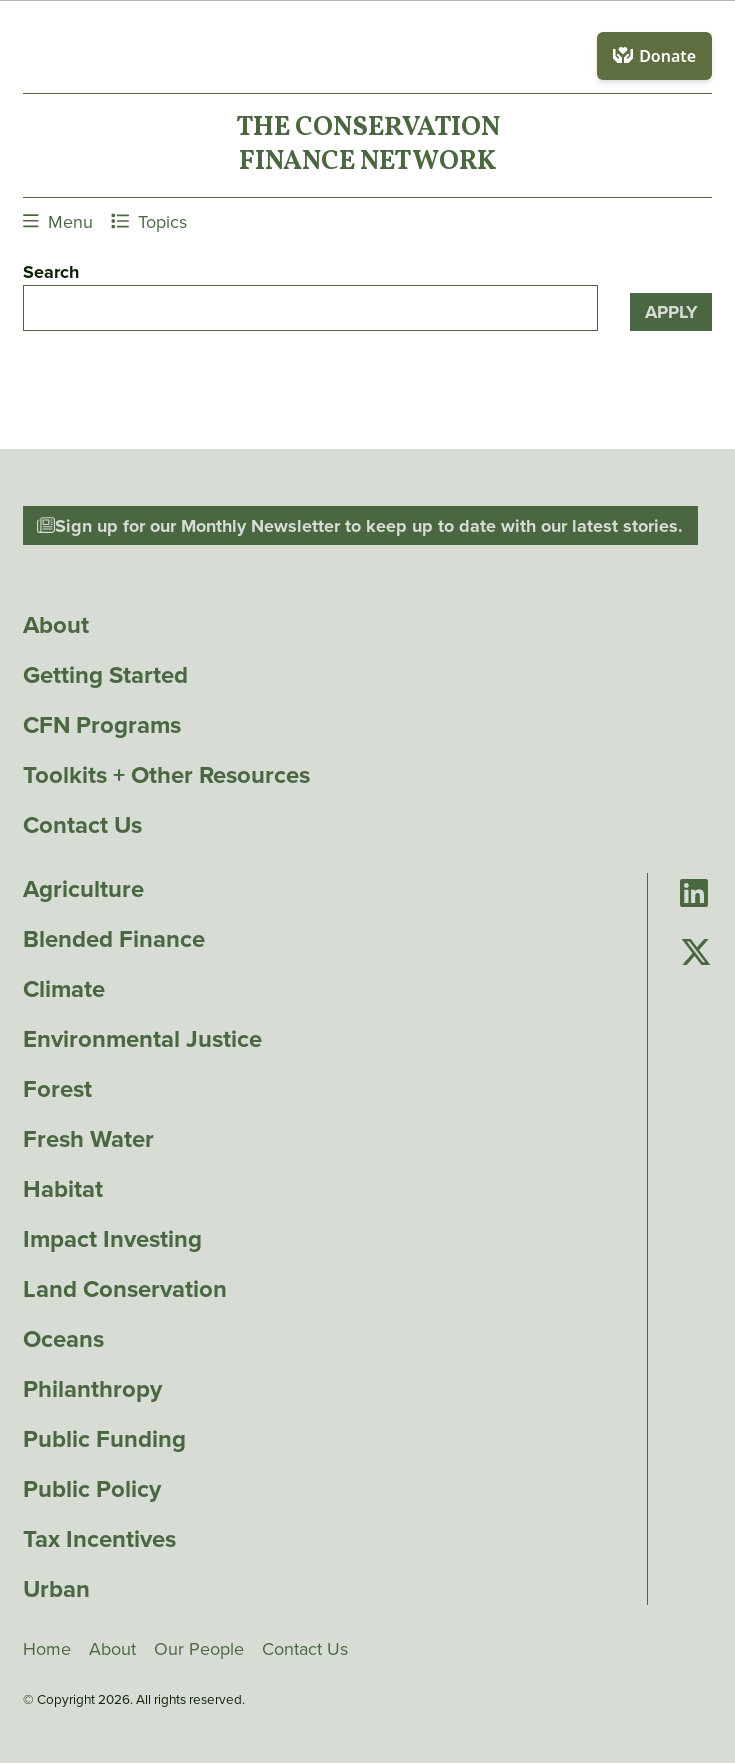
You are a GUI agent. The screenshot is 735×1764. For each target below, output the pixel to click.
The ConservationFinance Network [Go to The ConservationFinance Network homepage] (368, 145)
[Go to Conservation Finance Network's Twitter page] (696, 952)
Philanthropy (92, 1389)
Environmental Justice (142, 1039)
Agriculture (83, 889)
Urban (56, 1589)
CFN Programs (102, 725)
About (56, 625)
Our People (199, 1649)
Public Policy (92, 1489)
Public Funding (104, 1439)
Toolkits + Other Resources (166, 775)
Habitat (63, 1189)
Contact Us (82, 825)
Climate (64, 989)
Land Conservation (125, 1289)
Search (51, 272)
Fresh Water (88, 1139)
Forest (57, 1089)
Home (47, 1649)
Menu (58, 221)
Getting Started (105, 675)
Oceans (63, 1339)
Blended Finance (114, 939)
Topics (149, 221)
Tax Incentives (99, 1539)
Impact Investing (112, 1239)
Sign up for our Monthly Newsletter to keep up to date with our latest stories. (360, 526)
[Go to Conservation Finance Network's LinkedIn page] (694, 894)
